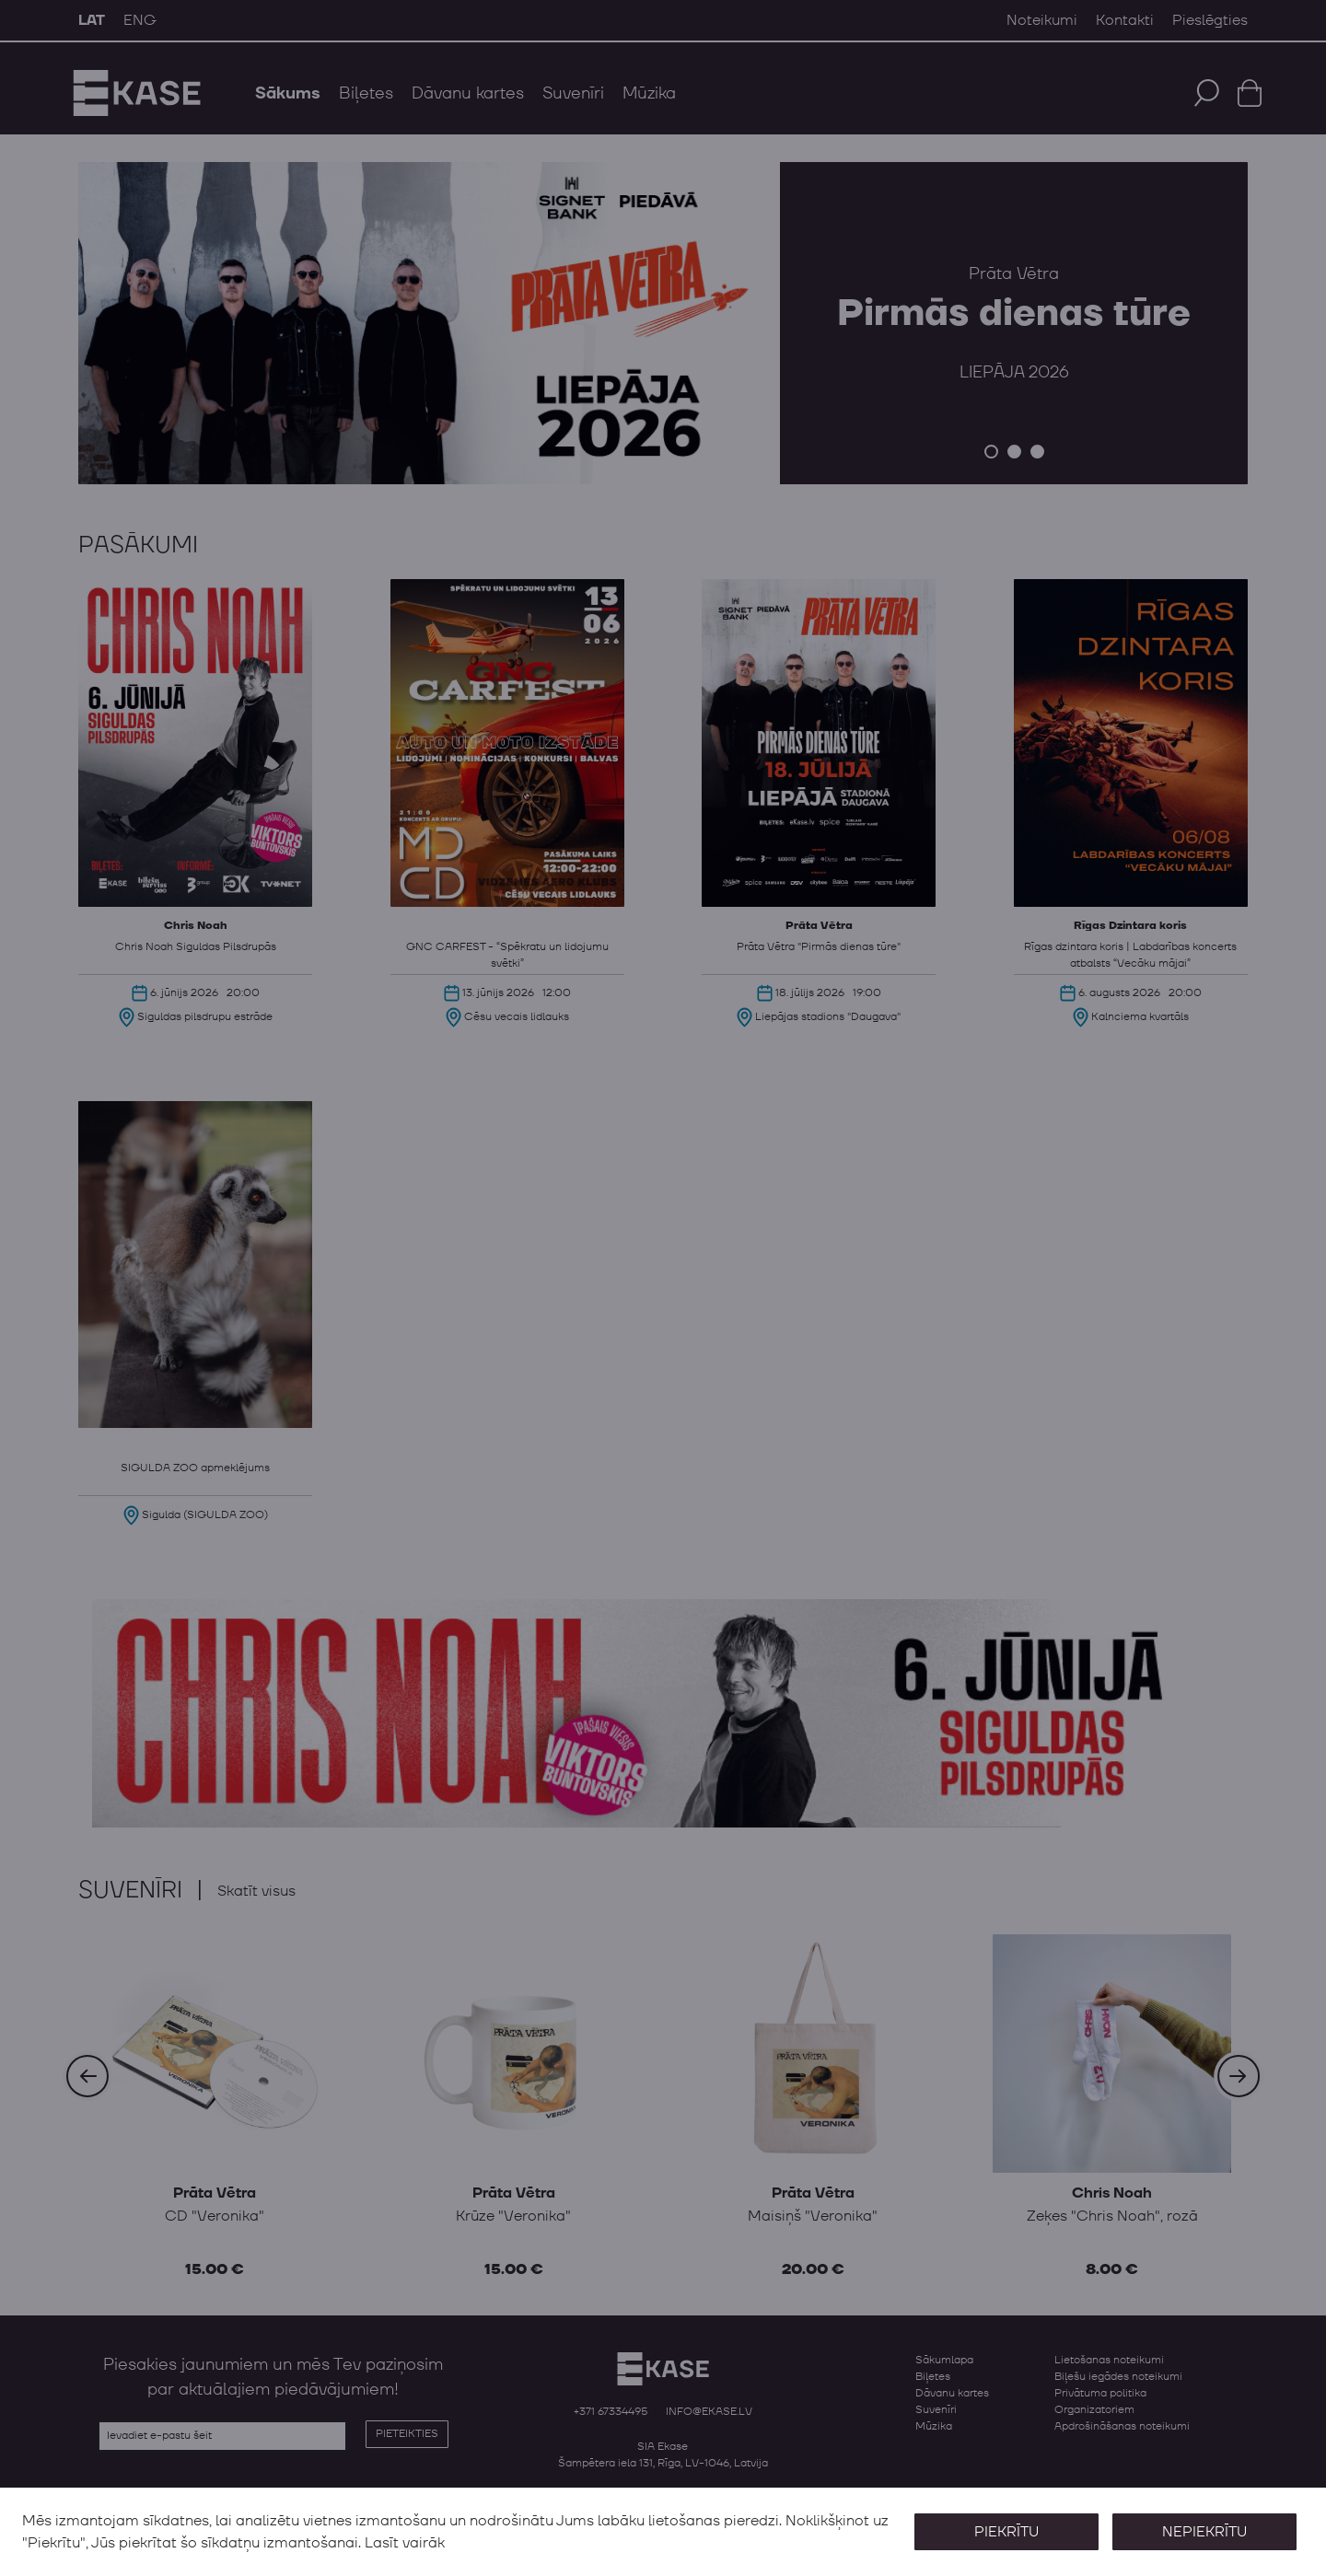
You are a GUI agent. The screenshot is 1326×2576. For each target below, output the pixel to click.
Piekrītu (1005, 2532)
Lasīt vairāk (405, 2543)
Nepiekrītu (1204, 2532)
